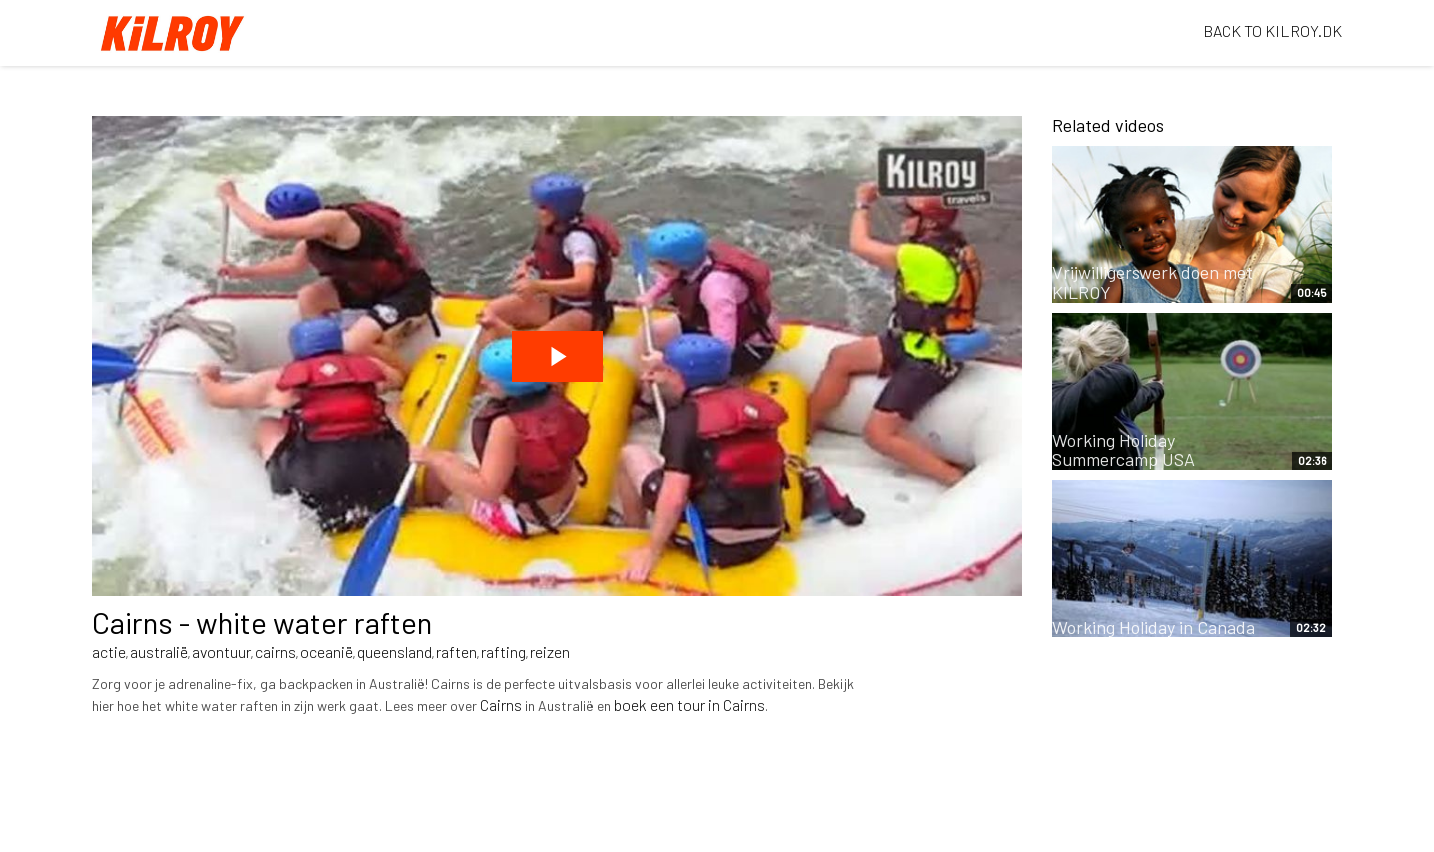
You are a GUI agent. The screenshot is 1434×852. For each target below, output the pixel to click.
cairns (275, 651)
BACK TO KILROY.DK (1272, 30)
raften (456, 651)
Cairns (501, 704)
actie (109, 651)
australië (159, 651)
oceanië (326, 651)
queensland (394, 651)
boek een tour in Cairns (689, 704)
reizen (550, 651)
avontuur (221, 651)
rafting (503, 651)
